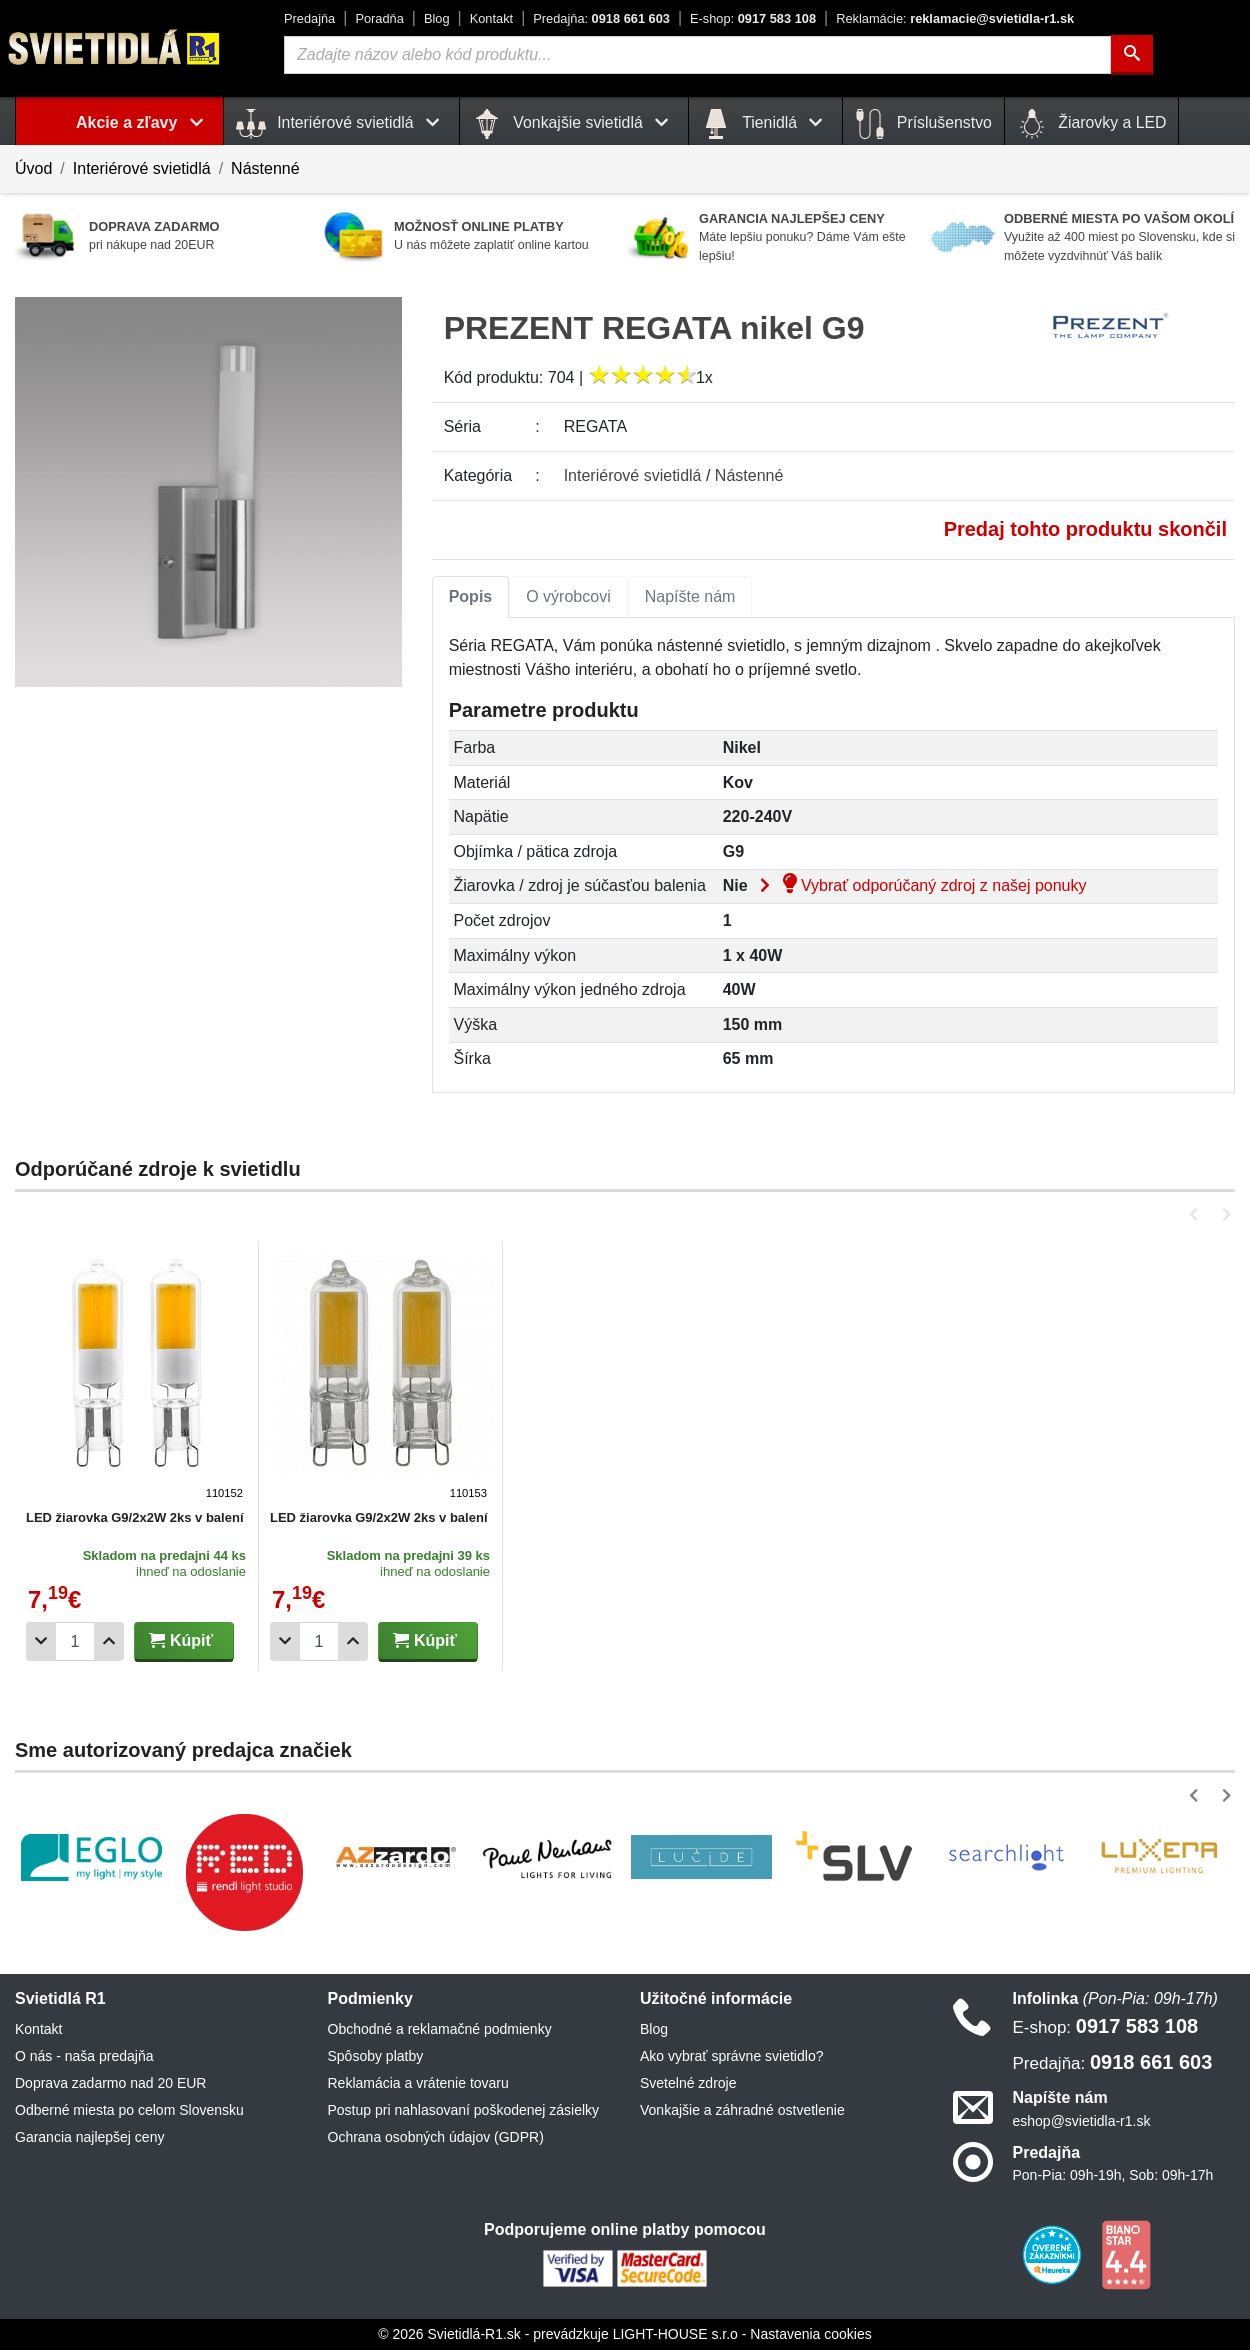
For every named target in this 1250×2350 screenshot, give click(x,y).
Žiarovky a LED (1092, 124)
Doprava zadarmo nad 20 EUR (110, 2083)
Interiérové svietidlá (142, 168)
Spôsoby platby (376, 2056)
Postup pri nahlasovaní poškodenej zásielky (464, 2110)
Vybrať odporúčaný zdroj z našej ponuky (919, 885)
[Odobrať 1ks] (41, 1641)
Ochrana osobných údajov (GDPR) (436, 2137)
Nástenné (265, 168)
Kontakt (491, 18)
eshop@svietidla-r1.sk (1082, 2121)
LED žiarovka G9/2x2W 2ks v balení (135, 1517)
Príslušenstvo (923, 124)
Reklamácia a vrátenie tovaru (418, 2083)
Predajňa (309, 18)
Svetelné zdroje (688, 2083)
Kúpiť (181, 1640)
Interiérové (633, 475)
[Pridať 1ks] (109, 1641)
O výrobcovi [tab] (568, 596)
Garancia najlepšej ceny (89, 2137)
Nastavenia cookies (810, 2334)
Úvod (33, 168)
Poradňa (379, 18)
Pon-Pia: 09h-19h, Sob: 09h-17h (1113, 2175)
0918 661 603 (601, 18)
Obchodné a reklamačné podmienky (440, 2029)
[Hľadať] (1132, 55)
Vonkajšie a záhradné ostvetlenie (742, 2110)
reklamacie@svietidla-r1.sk (955, 18)
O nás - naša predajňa (84, 2056)
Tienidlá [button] (765, 124)
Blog (437, 18)
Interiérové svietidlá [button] (341, 124)
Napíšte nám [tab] (690, 596)
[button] (1197, 1214)
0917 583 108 (753, 18)
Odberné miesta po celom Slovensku (129, 2110)
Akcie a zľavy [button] (143, 122)
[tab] (471, 597)
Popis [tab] (471, 596)
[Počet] (75, 1641)
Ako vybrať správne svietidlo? (731, 2056)
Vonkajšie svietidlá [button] (574, 124)
